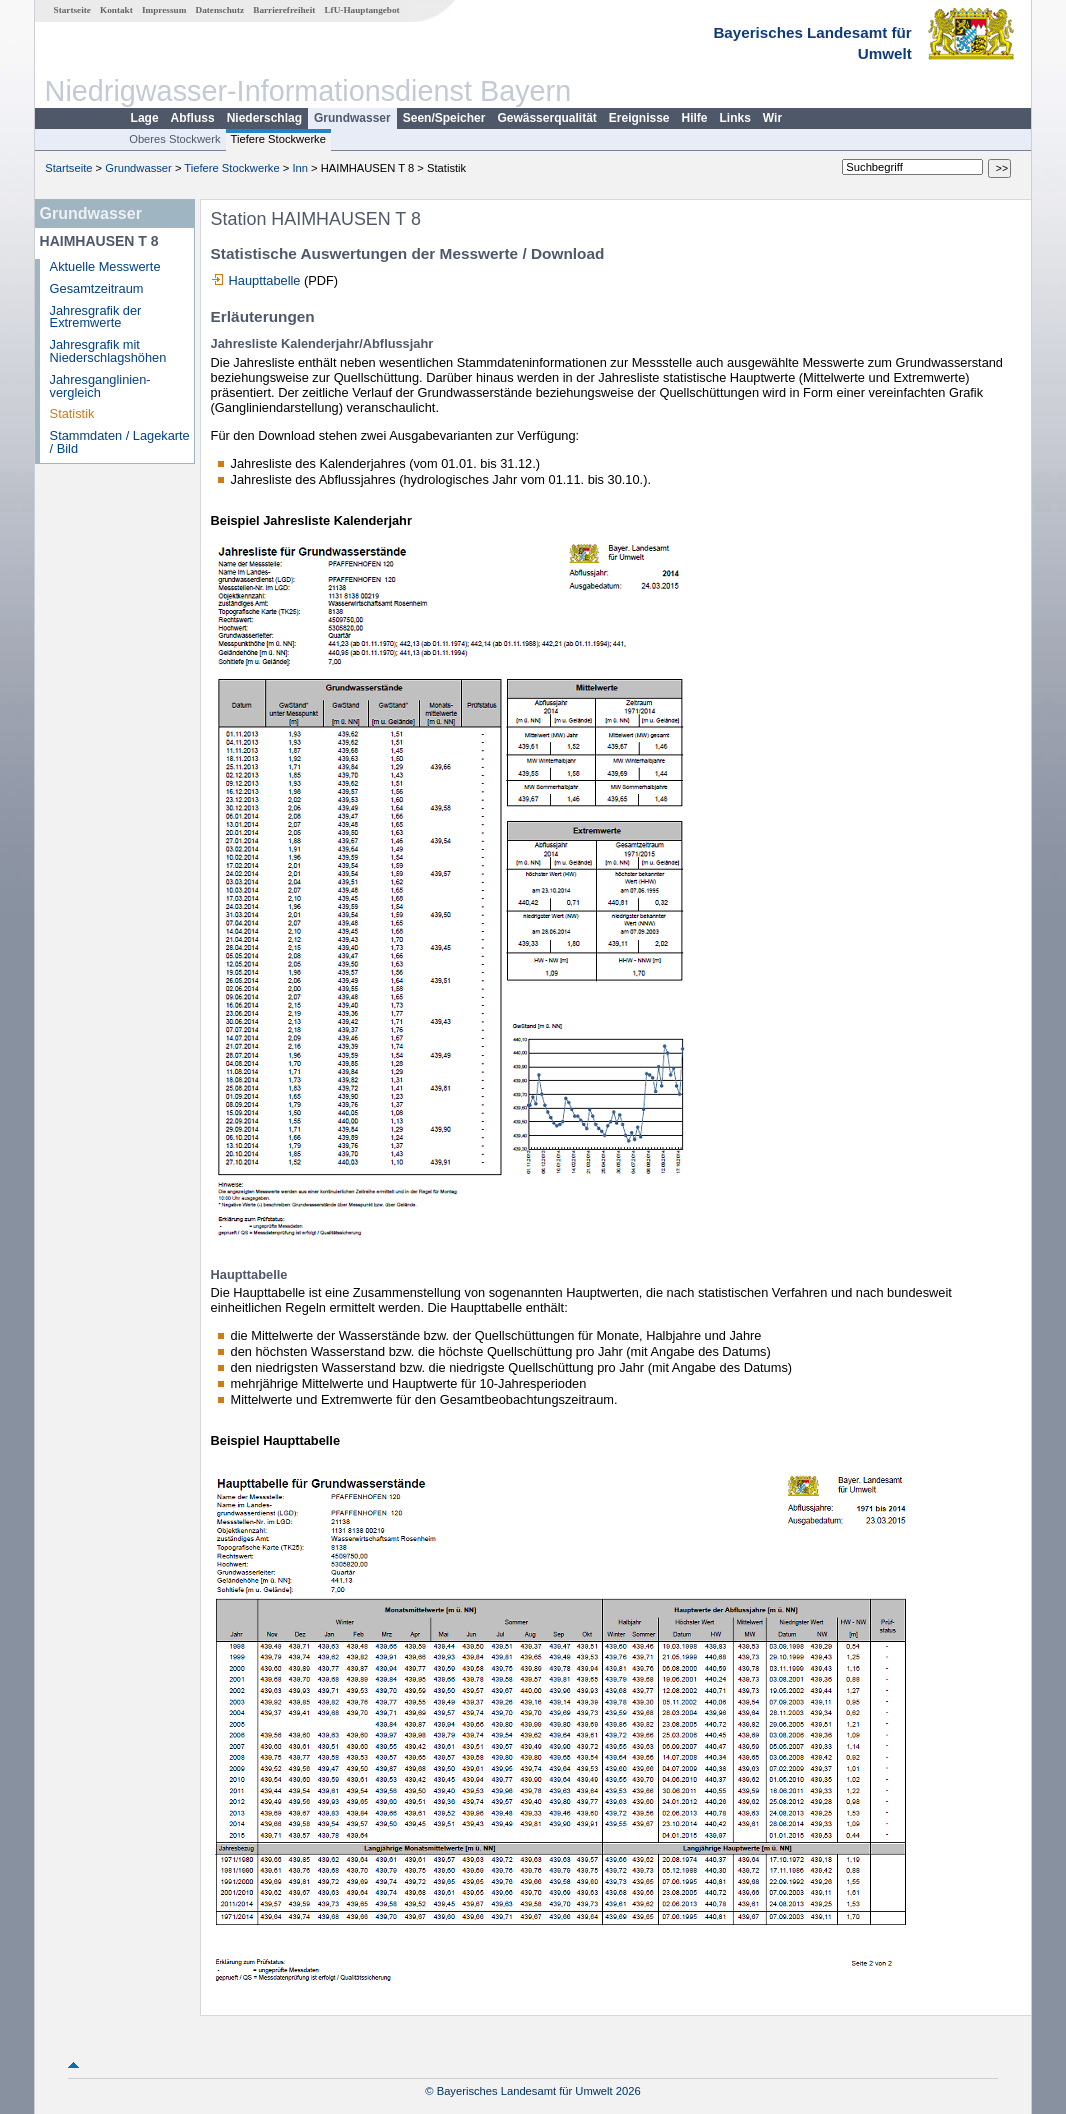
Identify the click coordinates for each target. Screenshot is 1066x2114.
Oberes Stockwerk (174, 139)
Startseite (72, 10)
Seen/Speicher (444, 118)
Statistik (72, 413)
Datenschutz (220, 10)
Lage (145, 118)
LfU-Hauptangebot (361, 10)
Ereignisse (639, 118)
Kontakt (116, 10)
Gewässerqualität (546, 118)
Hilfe (695, 118)
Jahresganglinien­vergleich (100, 386)
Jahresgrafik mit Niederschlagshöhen (108, 351)
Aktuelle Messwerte (105, 266)
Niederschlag (264, 118)
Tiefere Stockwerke (278, 139)
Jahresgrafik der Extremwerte (96, 317)
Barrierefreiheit (284, 10)
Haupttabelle (265, 280)
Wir (772, 118)
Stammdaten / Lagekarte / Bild (120, 442)
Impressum (164, 10)
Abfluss (193, 118)
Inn (300, 168)
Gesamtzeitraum (97, 288)
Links (735, 118)
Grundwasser (352, 118)
